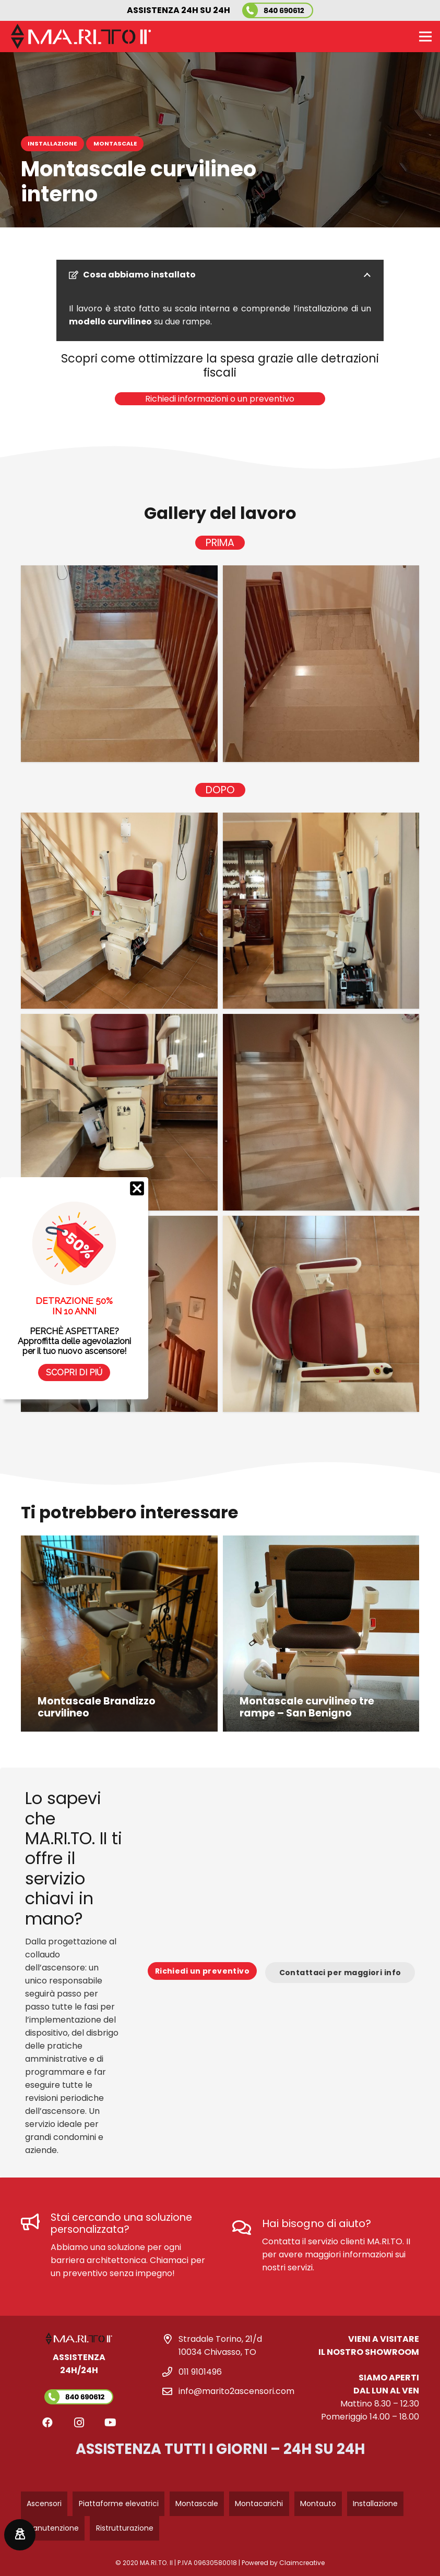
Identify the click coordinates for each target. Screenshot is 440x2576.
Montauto (318, 2503)
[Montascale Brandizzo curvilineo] (119, 1633)
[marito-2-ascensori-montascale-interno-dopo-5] (119, 1314)
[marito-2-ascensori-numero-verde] (277, 10)
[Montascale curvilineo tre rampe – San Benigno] (321, 1633)
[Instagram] (79, 2423)
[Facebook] (47, 2423)
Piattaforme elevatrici (119, 2503)
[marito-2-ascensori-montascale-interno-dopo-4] (321, 1112)
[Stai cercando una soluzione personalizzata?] (36, 2223)
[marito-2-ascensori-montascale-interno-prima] (321, 663)
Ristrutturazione (124, 2528)
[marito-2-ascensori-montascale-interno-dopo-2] (321, 911)
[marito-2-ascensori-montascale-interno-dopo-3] (119, 1112)
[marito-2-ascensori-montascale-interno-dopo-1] (119, 911)
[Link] (79, 2377)
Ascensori (44, 2503)
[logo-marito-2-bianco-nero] (80, 36)
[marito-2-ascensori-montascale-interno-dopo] (321, 1314)
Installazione (375, 2503)
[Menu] (425, 36)
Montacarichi (259, 2503)
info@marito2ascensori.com (236, 2391)
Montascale (196, 2503)
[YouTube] (110, 2423)
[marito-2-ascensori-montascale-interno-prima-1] (119, 663)
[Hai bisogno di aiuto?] (248, 2228)
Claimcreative (302, 2562)
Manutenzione (53, 2528)
